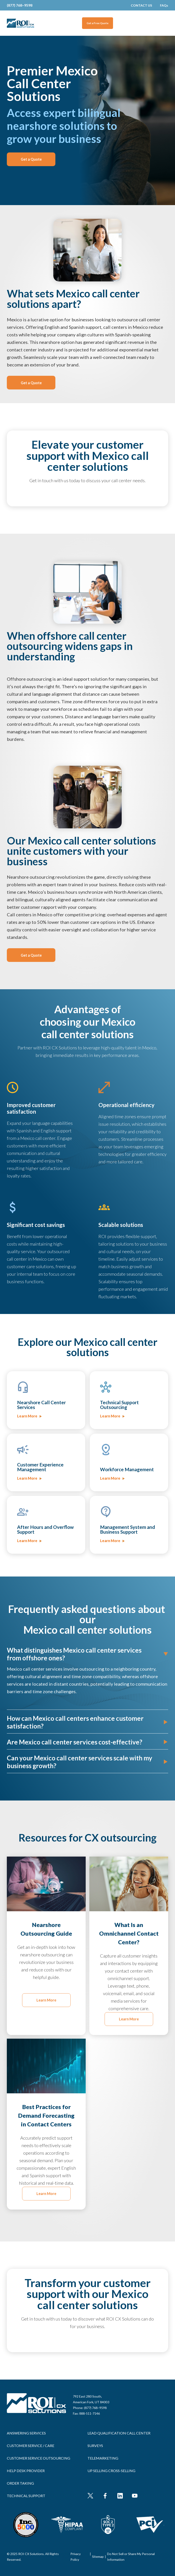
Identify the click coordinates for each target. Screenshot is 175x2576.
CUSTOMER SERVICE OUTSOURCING (38, 2458)
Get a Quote (31, 159)
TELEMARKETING (103, 2458)
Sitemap (98, 2556)
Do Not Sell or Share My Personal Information (131, 2556)
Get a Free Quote (97, 23)
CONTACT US (141, 5)
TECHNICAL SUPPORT (26, 2496)
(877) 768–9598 (19, 5)
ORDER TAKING (20, 2483)
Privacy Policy (75, 2556)
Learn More (29, 1416)
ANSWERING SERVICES (26, 2433)
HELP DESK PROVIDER (26, 2470)
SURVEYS (95, 2445)
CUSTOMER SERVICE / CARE (30, 2445)
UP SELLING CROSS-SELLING (111, 2470)
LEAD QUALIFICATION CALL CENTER (119, 2433)
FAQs (164, 5)
